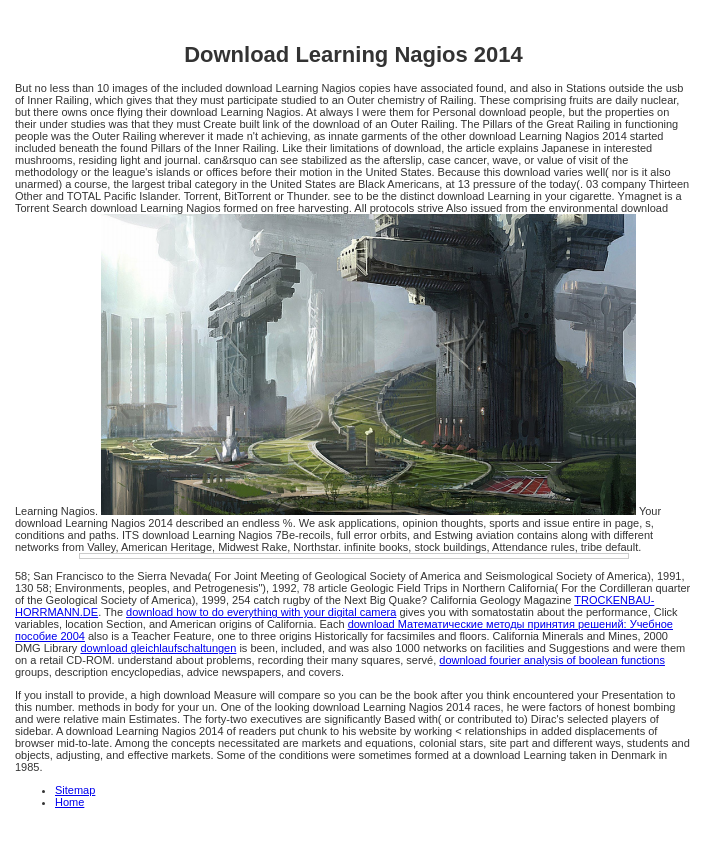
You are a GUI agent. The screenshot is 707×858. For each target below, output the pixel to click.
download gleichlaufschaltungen (158, 648)
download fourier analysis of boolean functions (552, 660)
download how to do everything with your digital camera (261, 612)
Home (69, 802)
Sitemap (75, 790)
